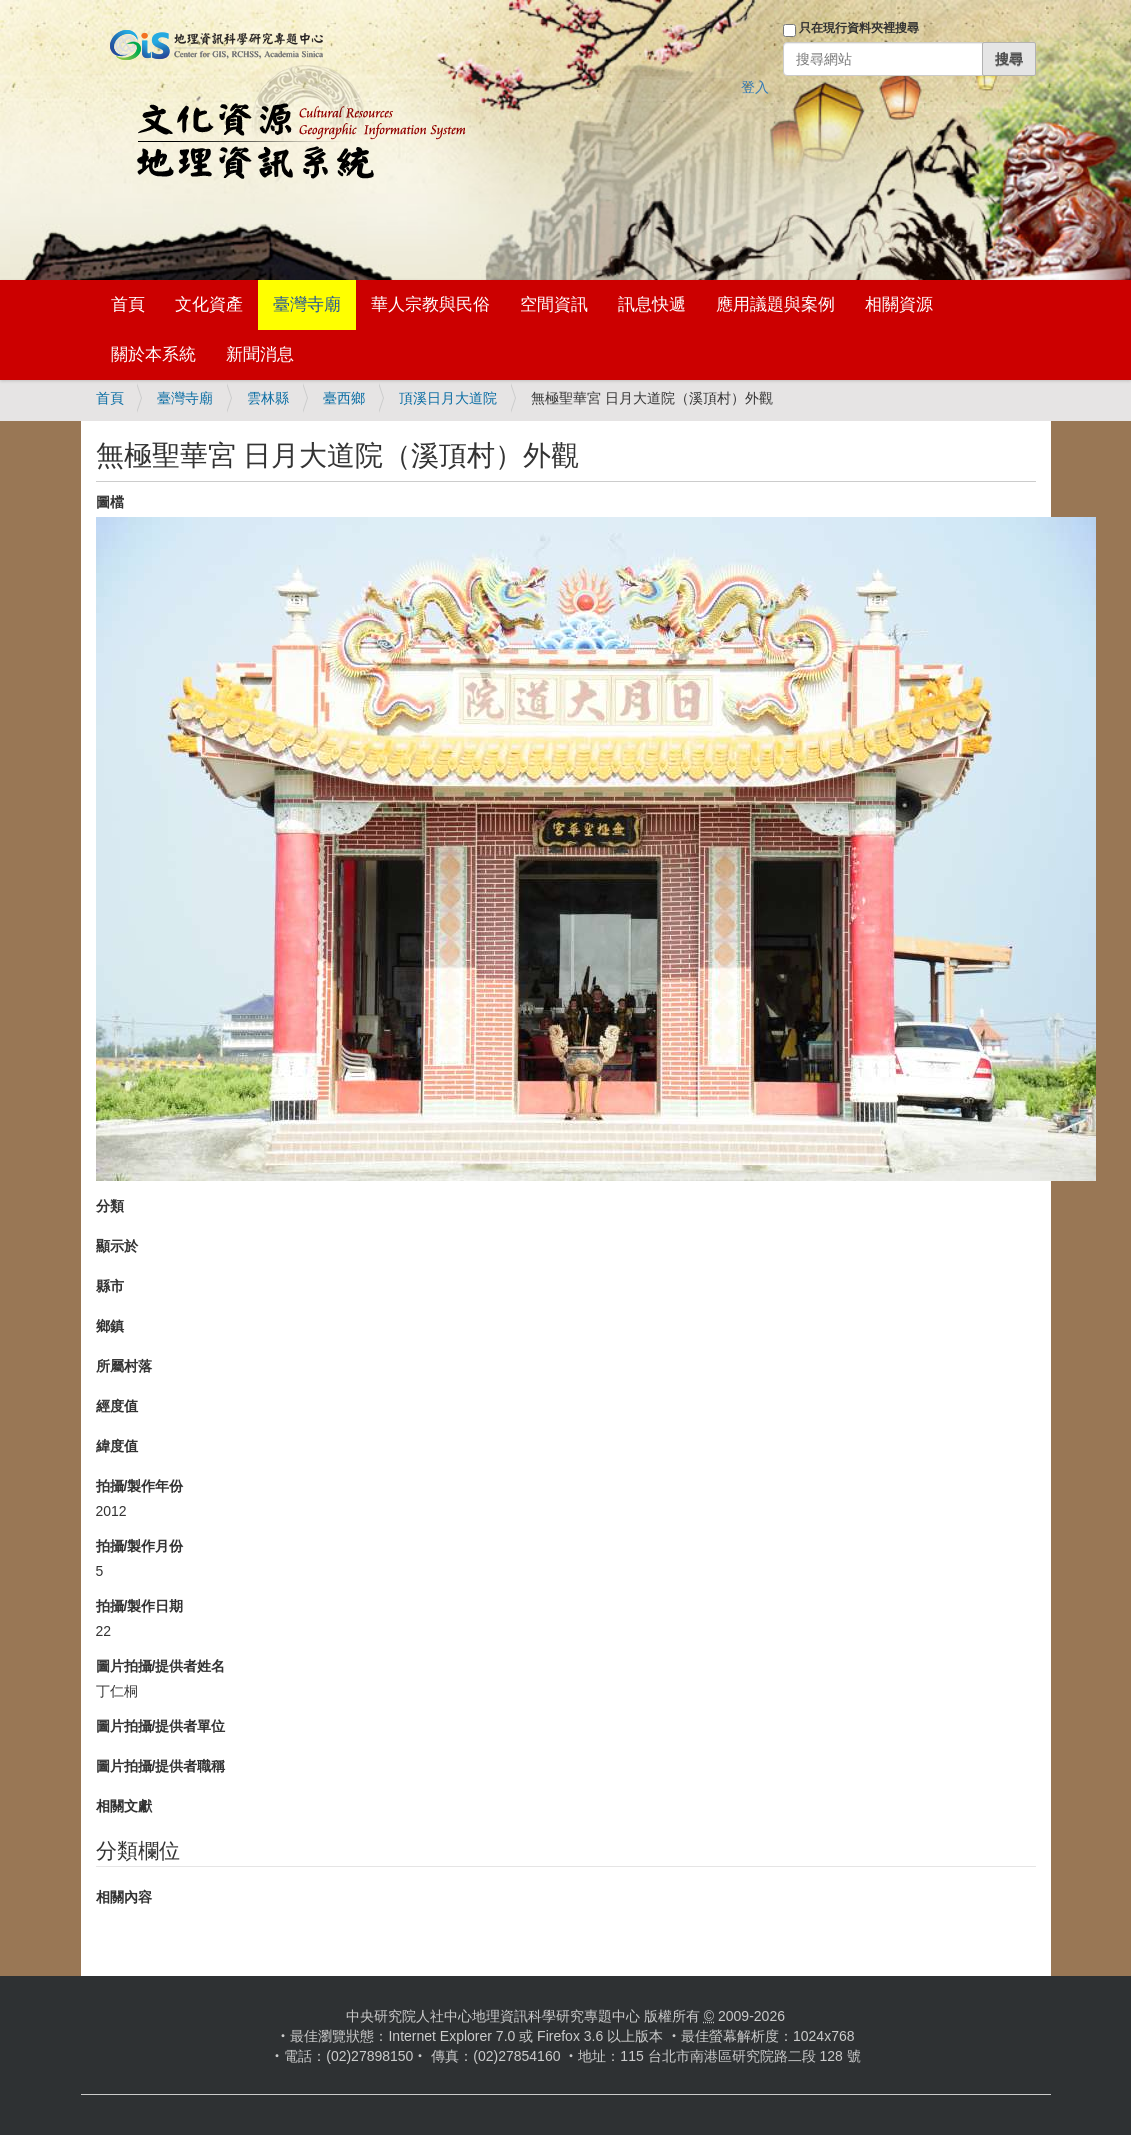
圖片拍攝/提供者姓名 (161, 1666)
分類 (110, 1206)
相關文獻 (124, 1806)
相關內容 (124, 1897)
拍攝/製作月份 (140, 1546)
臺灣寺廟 (307, 304)
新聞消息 (260, 354)
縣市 (110, 1286)
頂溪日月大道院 (448, 398)
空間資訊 (554, 304)
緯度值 (117, 1446)
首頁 (128, 304)
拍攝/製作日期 (140, 1606)
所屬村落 (124, 1366)
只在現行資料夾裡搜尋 (859, 28)
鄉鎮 (110, 1326)
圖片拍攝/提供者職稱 (161, 1766)
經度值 (117, 1406)
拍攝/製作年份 (140, 1486)
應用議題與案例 (775, 304)
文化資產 (209, 304)
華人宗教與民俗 (430, 304)
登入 (755, 87)
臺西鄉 (344, 398)
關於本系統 (153, 354)
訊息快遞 (652, 304)
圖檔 (110, 502)
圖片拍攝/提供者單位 (161, 1726)
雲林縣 (268, 398)
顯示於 (117, 1246)
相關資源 (899, 304)
